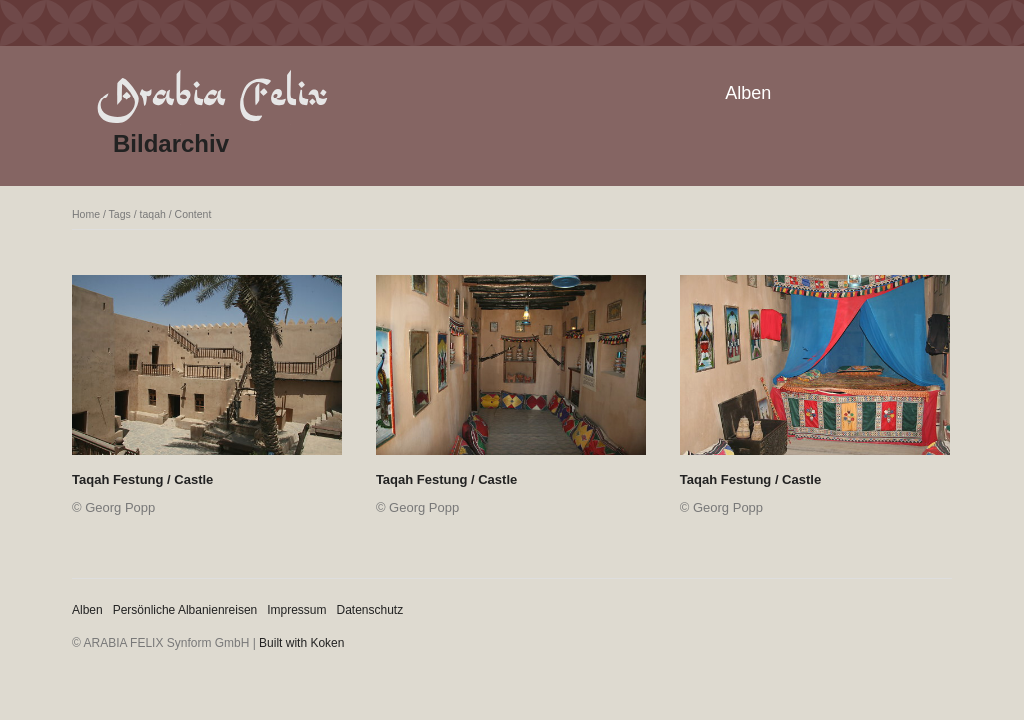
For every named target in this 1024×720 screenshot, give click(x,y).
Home (86, 214)
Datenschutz (370, 610)
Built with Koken (301, 643)
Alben (748, 93)
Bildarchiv (171, 143)
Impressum (296, 610)
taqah (153, 214)
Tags (120, 214)
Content (193, 214)
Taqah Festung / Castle (142, 479)
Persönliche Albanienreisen (185, 610)
